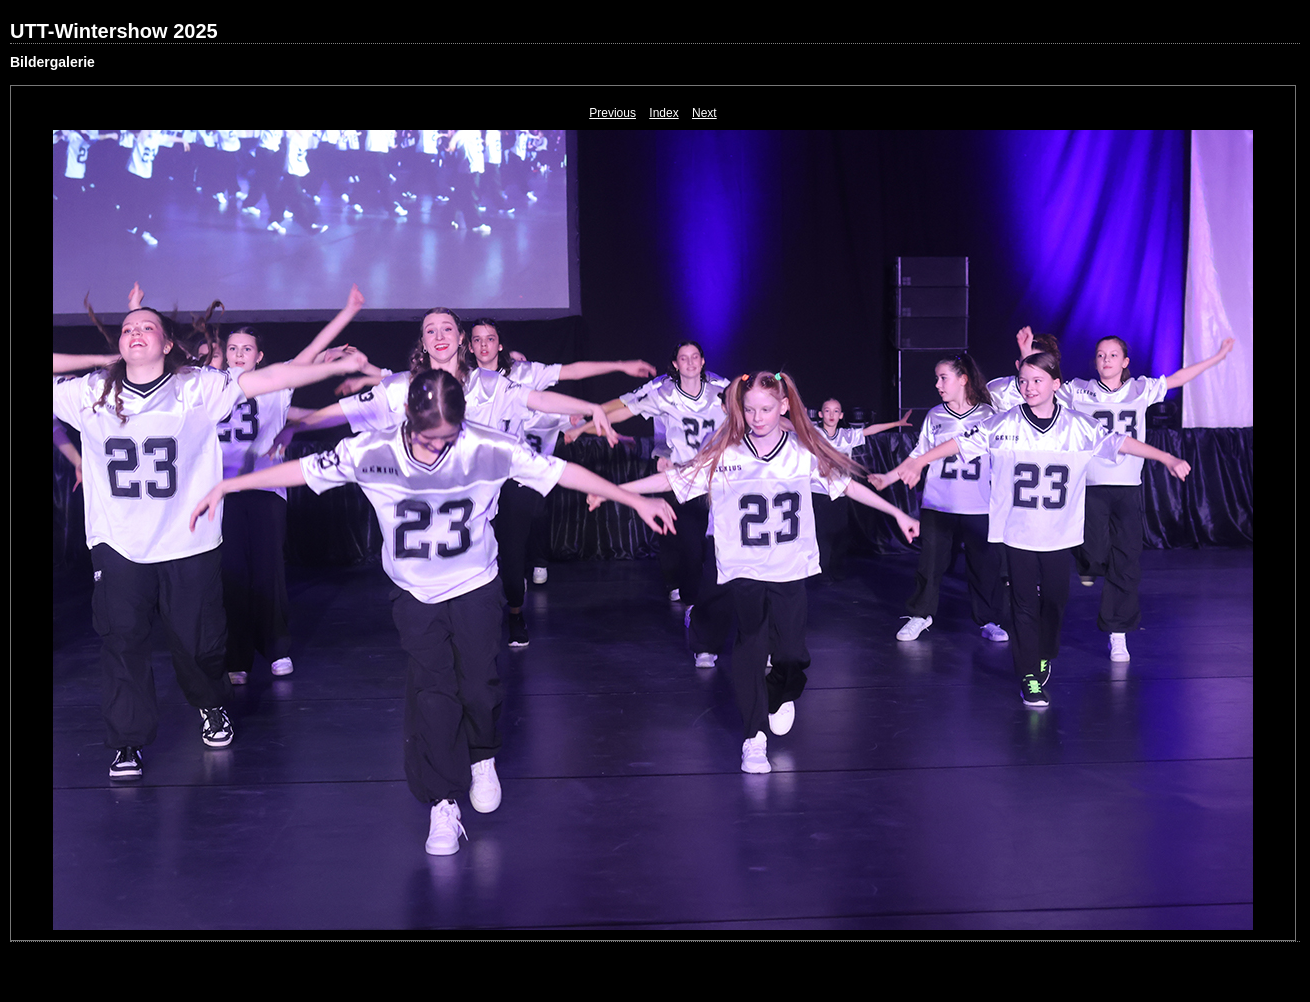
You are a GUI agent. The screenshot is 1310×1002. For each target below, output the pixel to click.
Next (704, 113)
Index (663, 113)
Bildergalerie (52, 62)
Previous (612, 113)
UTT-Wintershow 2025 (114, 31)
